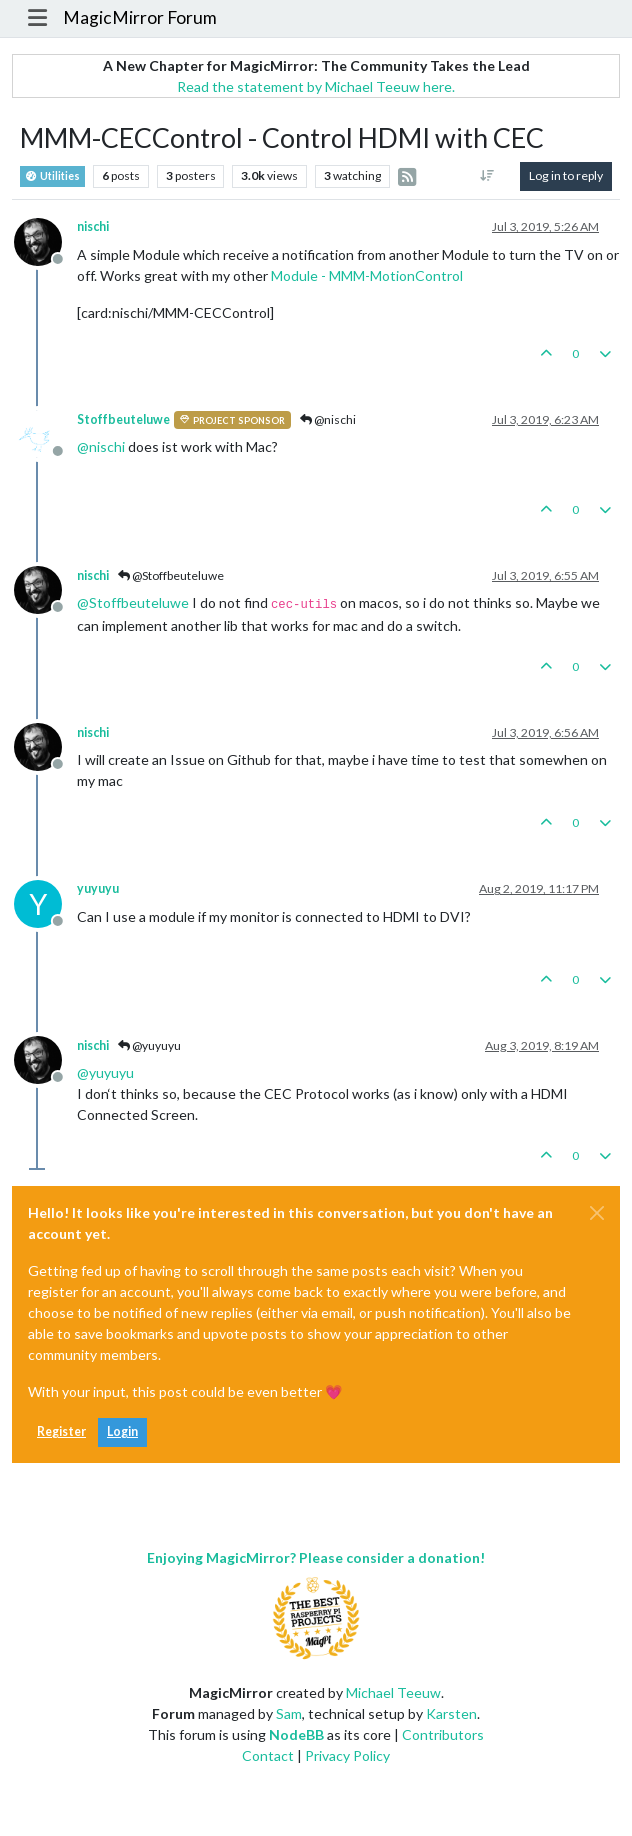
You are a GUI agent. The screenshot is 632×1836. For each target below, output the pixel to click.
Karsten (451, 1713)
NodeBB (296, 1734)
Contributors (443, 1734)
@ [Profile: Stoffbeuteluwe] (133, 602)
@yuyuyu (149, 1045)
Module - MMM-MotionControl (367, 275)
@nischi (328, 419)
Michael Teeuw (393, 1692)
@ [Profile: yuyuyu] (105, 1072)
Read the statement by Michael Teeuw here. (316, 86)
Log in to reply (566, 175)
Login (122, 1431)
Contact (268, 1755)
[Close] (597, 1213)
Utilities (52, 176)
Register (61, 1431)
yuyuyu (98, 888)
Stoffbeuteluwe (123, 419)
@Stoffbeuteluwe (171, 575)
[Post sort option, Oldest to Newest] (487, 176)
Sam (289, 1713)
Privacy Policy (347, 1755)
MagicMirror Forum (140, 17)
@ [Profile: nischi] (101, 446)
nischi (93, 226)
